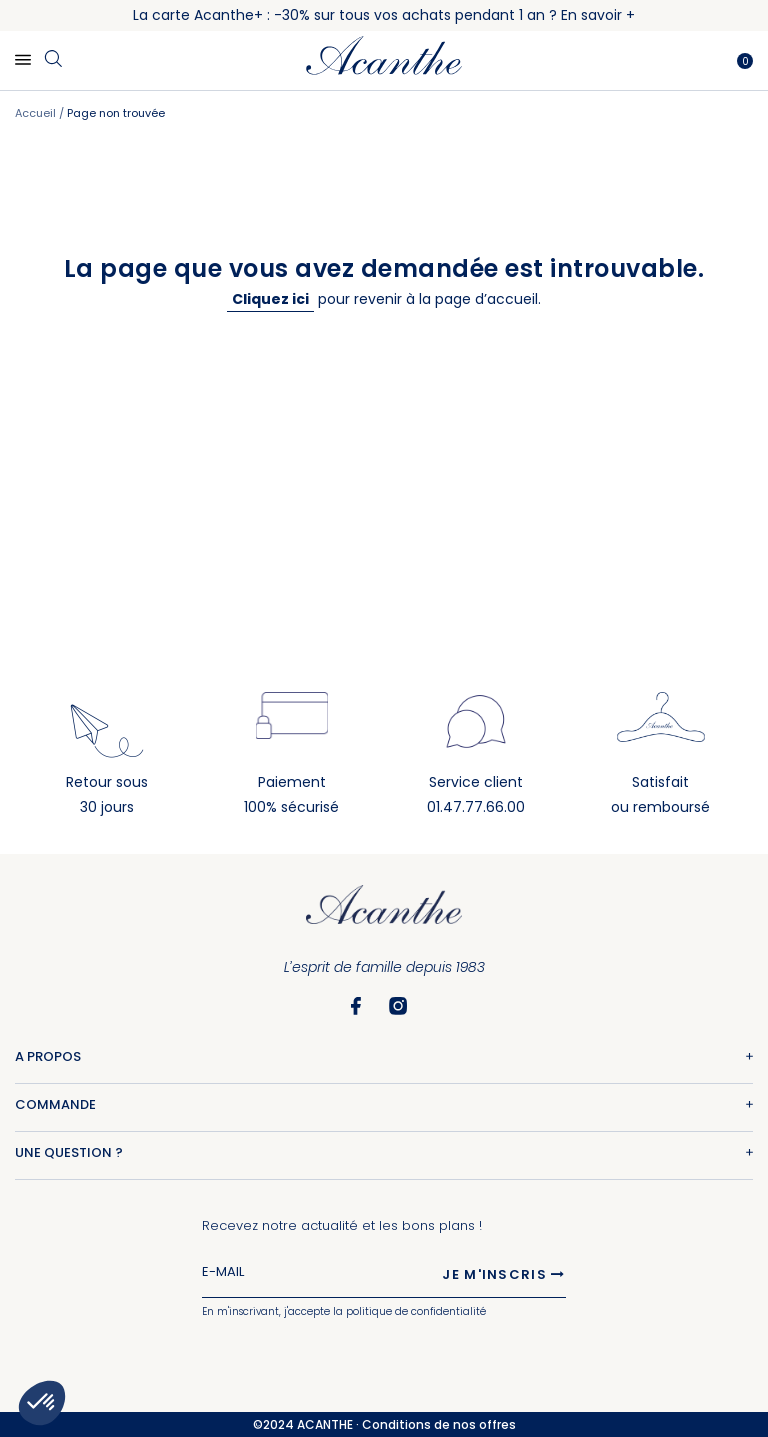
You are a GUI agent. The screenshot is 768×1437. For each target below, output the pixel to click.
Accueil (37, 113)
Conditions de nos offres (439, 1424)
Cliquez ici (270, 299)
